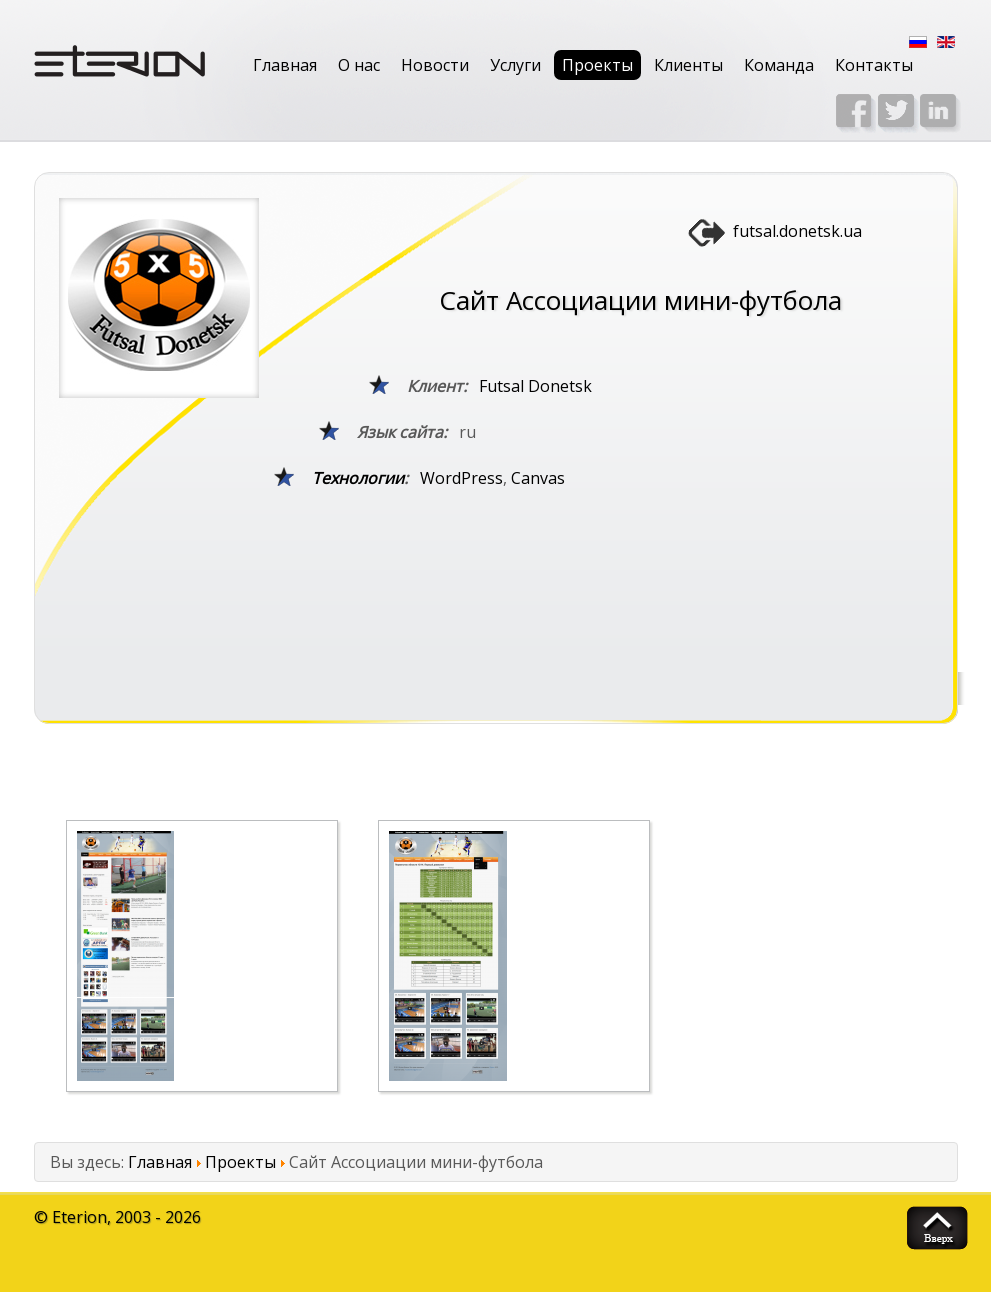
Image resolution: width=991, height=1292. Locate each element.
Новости (435, 65)
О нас (359, 65)
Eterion (79, 1217)
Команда (779, 65)
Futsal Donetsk (535, 386)
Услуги (515, 65)
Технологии (358, 478)
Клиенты (688, 65)
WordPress (461, 478)
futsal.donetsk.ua (797, 231)
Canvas (538, 478)
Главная (285, 65)
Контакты (874, 65)
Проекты (597, 65)
